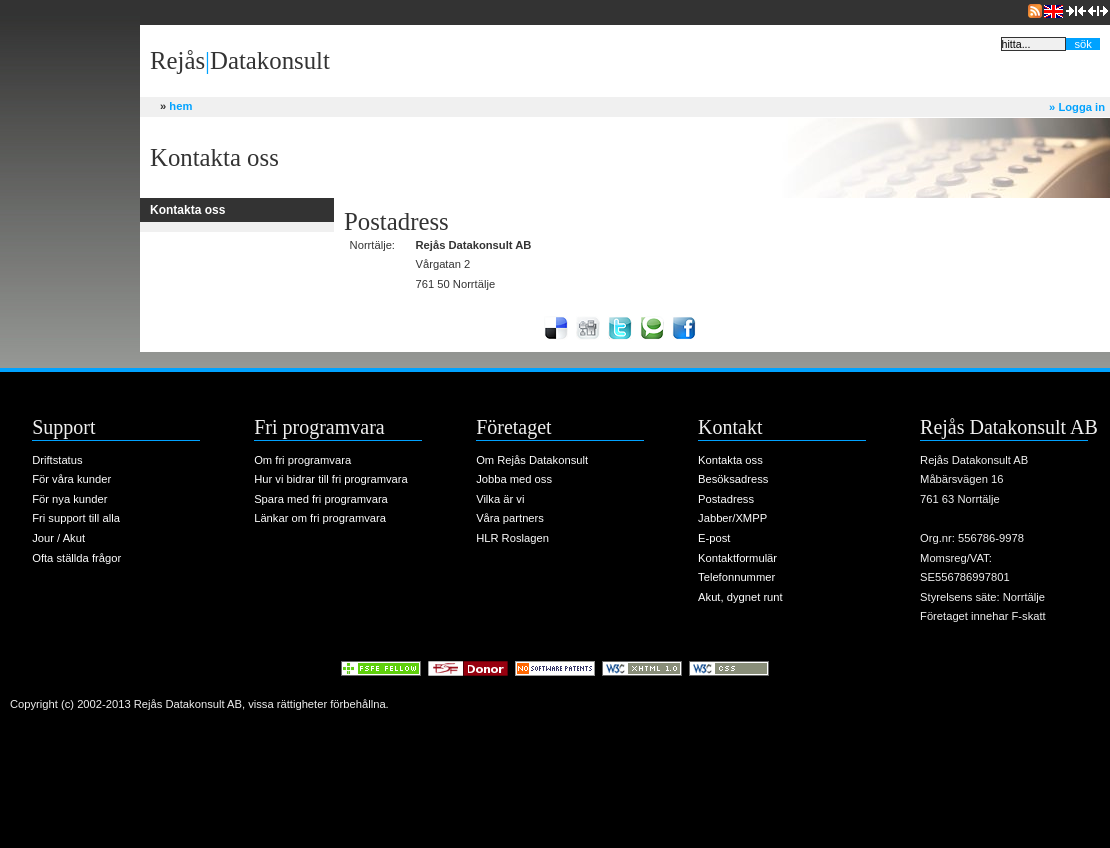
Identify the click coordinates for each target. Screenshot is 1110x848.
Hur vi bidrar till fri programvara (331, 479)
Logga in (1077, 107)
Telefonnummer (736, 577)
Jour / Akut (58, 538)
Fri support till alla (76, 518)
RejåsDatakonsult (240, 60)
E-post (714, 538)
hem (176, 106)
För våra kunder (71, 479)
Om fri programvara (302, 460)
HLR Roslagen (512, 538)
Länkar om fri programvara (320, 518)
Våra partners (510, 518)
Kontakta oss (730, 460)
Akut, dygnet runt (740, 597)
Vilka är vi (500, 499)
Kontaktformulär (737, 558)
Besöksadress (733, 479)
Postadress (726, 499)
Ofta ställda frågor (76, 558)
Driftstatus (57, 460)
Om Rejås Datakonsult (532, 460)
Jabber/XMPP (732, 518)
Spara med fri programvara (321, 499)
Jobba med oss (514, 479)
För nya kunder (69, 499)
